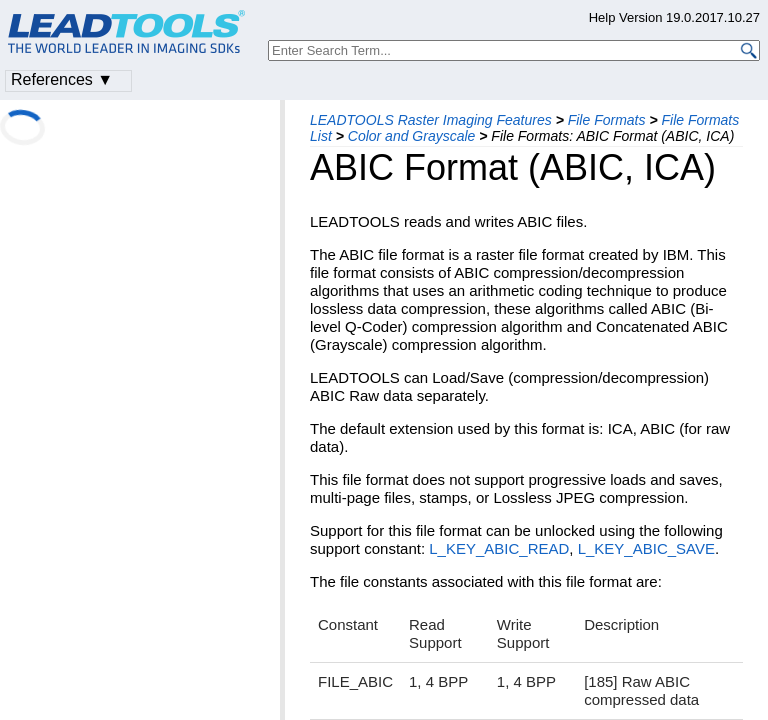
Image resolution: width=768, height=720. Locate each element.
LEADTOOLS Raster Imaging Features (431, 120)
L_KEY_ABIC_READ (499, 548)
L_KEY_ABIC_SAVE (646, 548)
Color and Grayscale (412, 136)
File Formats (607, 120)
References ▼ (62, 79)
